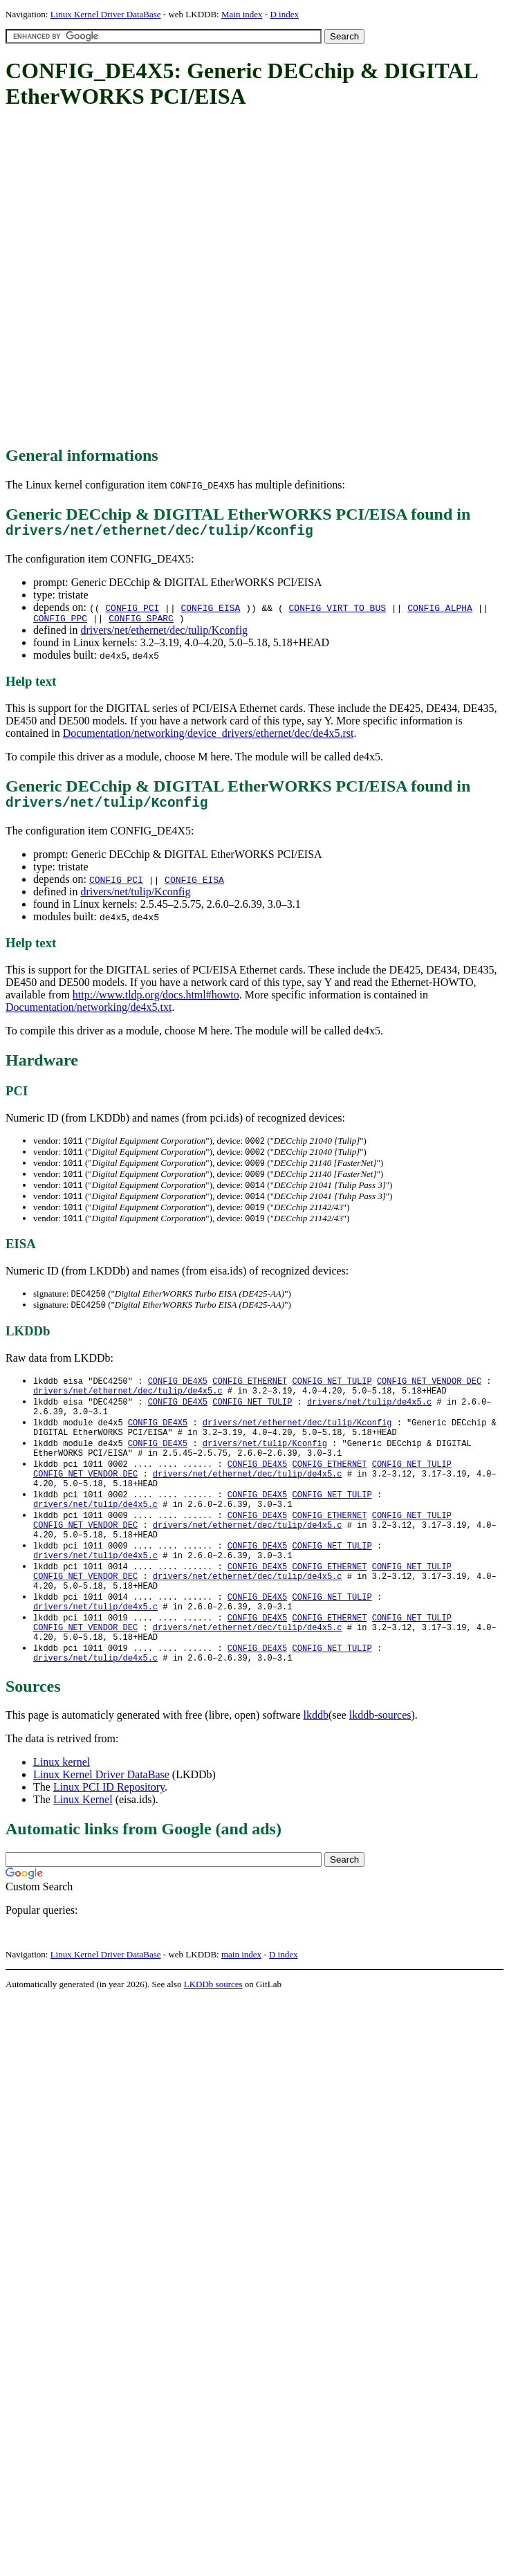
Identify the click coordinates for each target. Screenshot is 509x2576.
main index (241, 2012)
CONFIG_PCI (132, 611)
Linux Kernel (83, 1857)
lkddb (316, 1772)
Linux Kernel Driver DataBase (105, 14)
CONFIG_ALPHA (439, 611)
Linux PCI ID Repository (109, 1844)
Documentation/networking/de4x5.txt (89, 1016)
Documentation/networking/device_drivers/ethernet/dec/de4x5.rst (208, 739)
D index (284, 14)
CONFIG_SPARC (141, 623)
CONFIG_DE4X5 (177, 1397)
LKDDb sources (213, 2041)
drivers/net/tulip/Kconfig (135, 900)
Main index (242, 14)
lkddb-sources (380, 1772)
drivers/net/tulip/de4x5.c (369, 1421)
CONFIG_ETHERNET (249, 1397)
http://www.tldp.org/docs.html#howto (156, 1004)
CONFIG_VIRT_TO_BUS (337, 611)
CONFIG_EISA (211, 611)
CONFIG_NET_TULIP (331, 1397)
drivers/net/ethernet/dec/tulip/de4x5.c (128, 1409)
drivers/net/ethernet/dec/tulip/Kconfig (164, 635)
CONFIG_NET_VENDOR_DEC (429, 1397)
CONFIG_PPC (60, 623)
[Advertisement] (154, 278)
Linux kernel (61, 1819)
